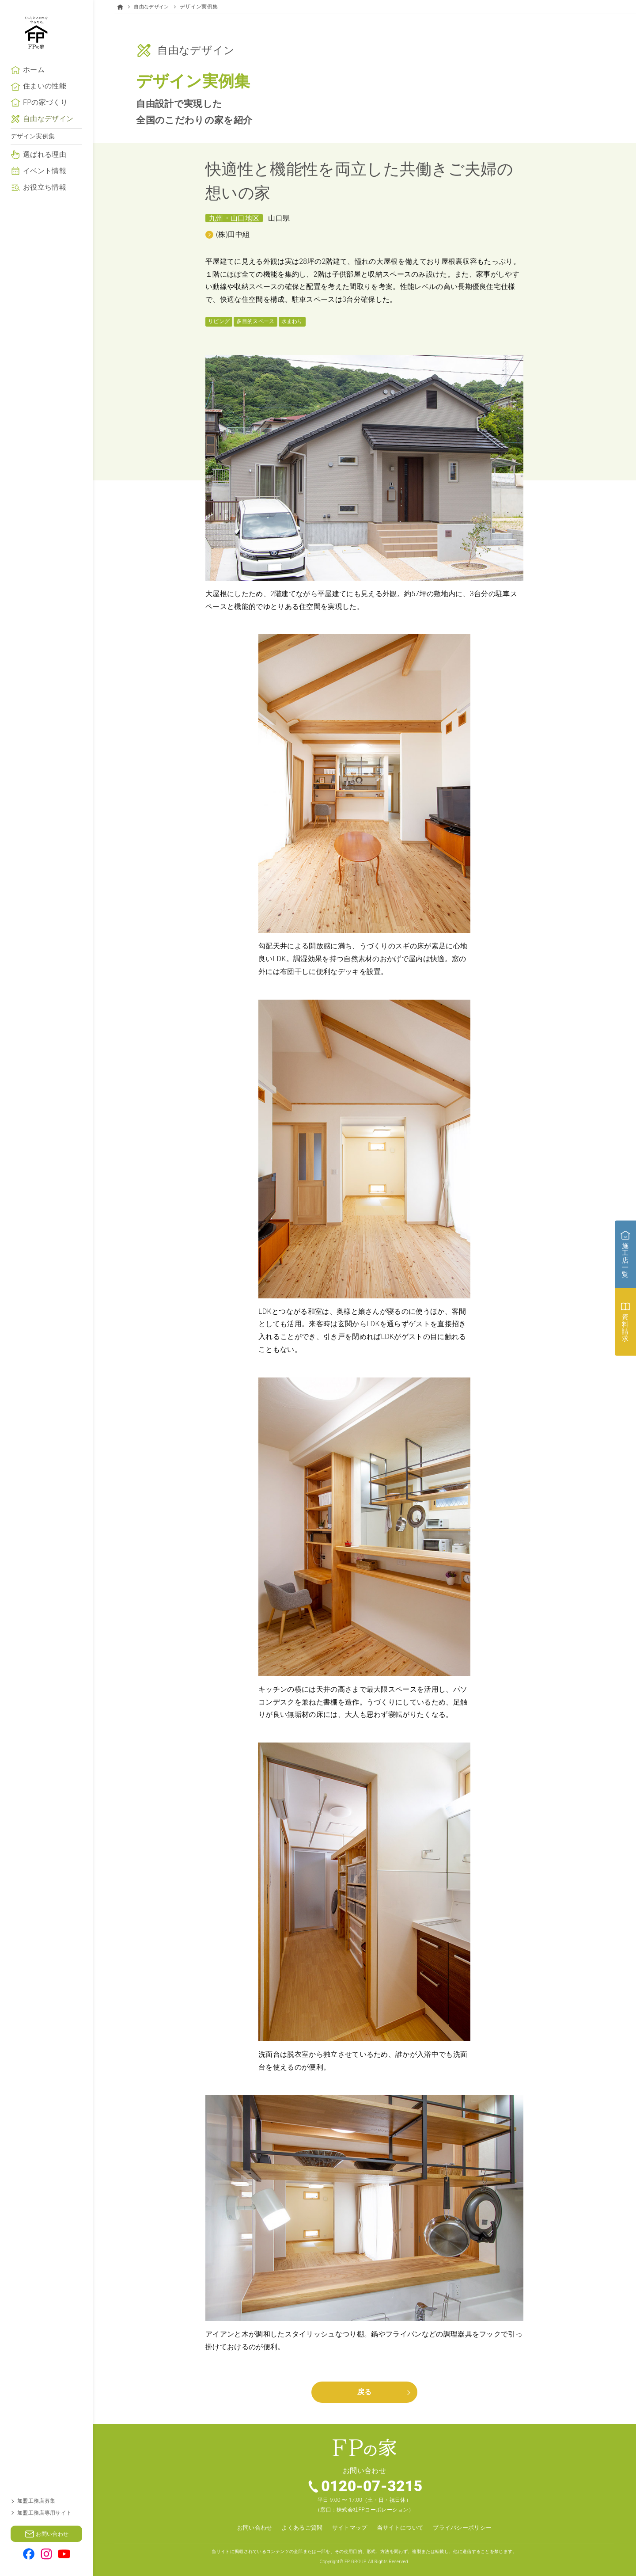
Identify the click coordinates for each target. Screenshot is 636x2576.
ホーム (34, 96)
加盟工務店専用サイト (44, 2513)
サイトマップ (348, 2527)
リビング (219, 321)
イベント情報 (44, 197)
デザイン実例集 (33, 162)
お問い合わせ (248, 2527)
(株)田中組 (233, 234)
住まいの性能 (44, 112)
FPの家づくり (45, 129)
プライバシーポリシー (468, 2527)
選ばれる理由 (44, 181)
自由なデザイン (48, 145)
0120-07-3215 (372, 2487)
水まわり (292, 321)
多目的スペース (255, 321)
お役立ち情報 (44, 213)
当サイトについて (402, 2527)
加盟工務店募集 (36, 2501)
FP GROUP (355, 2561)
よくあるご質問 (298, 2527)
